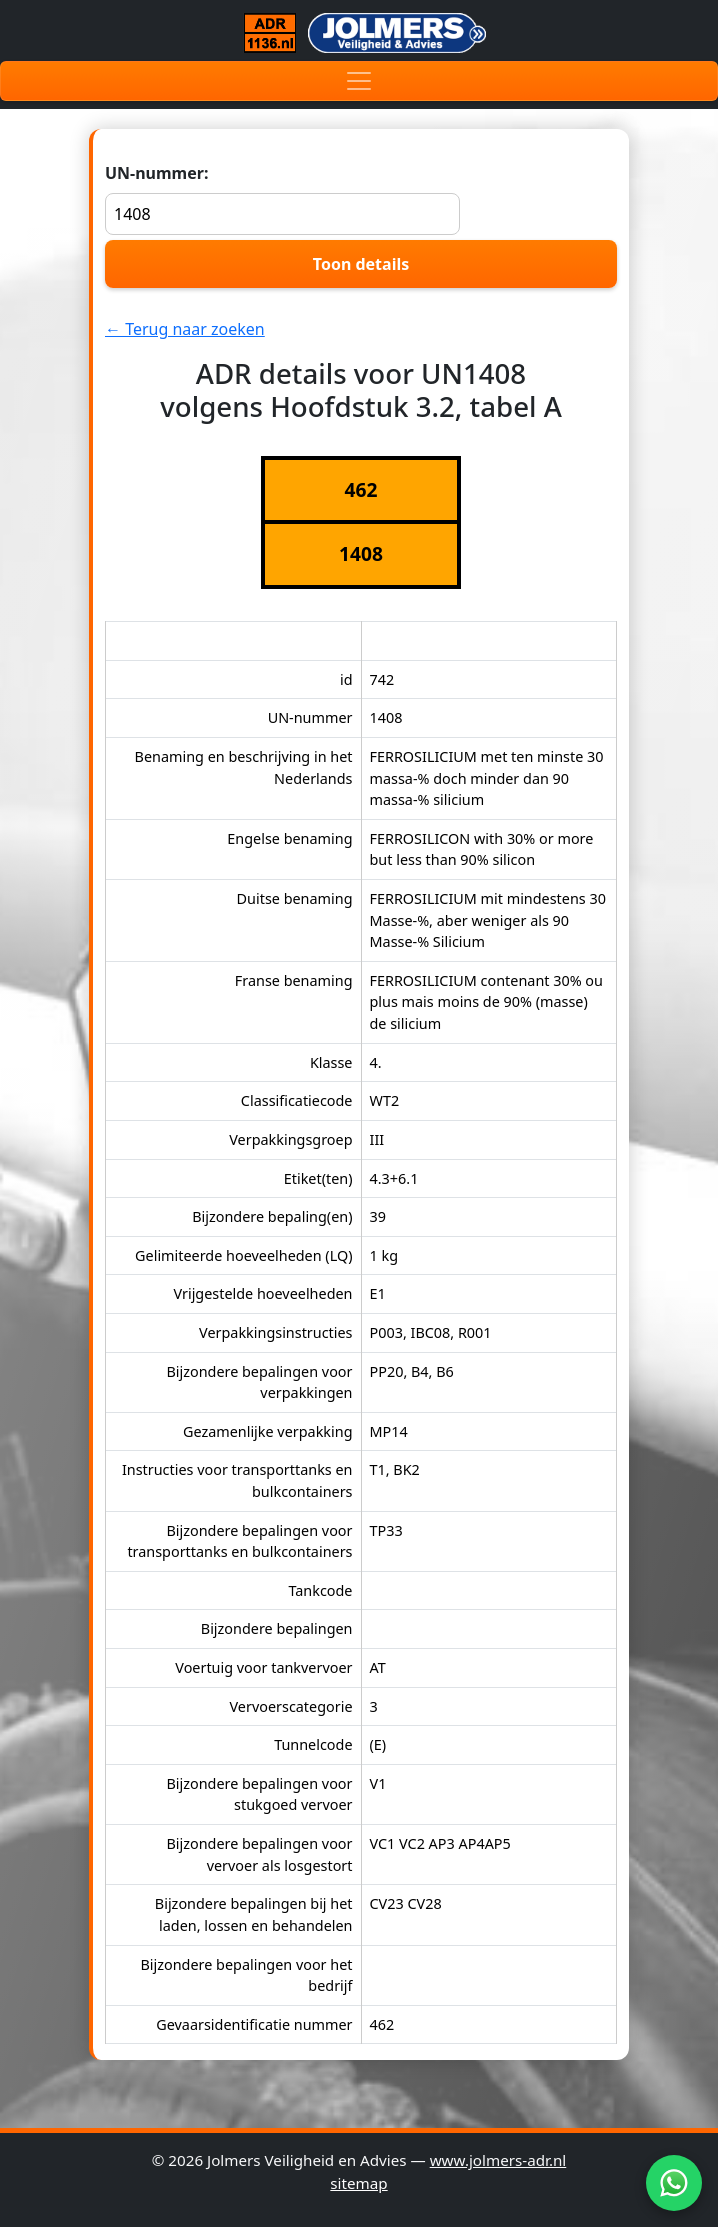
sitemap (358, 2183)
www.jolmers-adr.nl (498, 2160)
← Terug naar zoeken (185, 329)
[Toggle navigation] (359, 81)
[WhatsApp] (674, 2183)
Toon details (361, 264)
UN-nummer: (282, 198)
